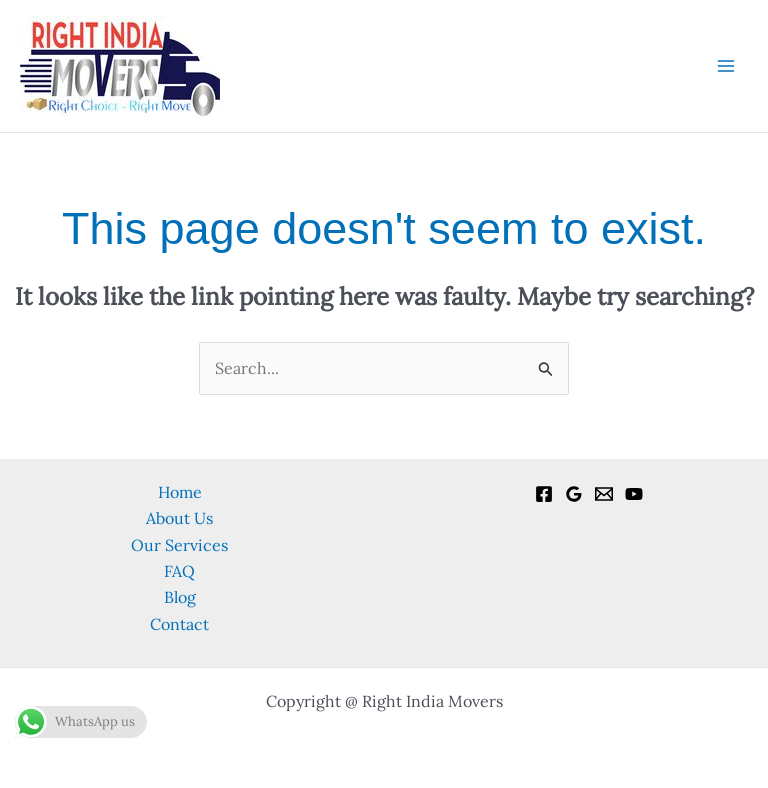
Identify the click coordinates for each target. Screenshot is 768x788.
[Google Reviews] (574, 494)
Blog (180, 597)
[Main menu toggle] (726, 66)
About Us (179, 518)
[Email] (604, 494)
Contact (179, 624)
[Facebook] (544, 494)
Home (180, 492)
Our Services (179, 545)
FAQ (179, 571)
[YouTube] (634, 494)
